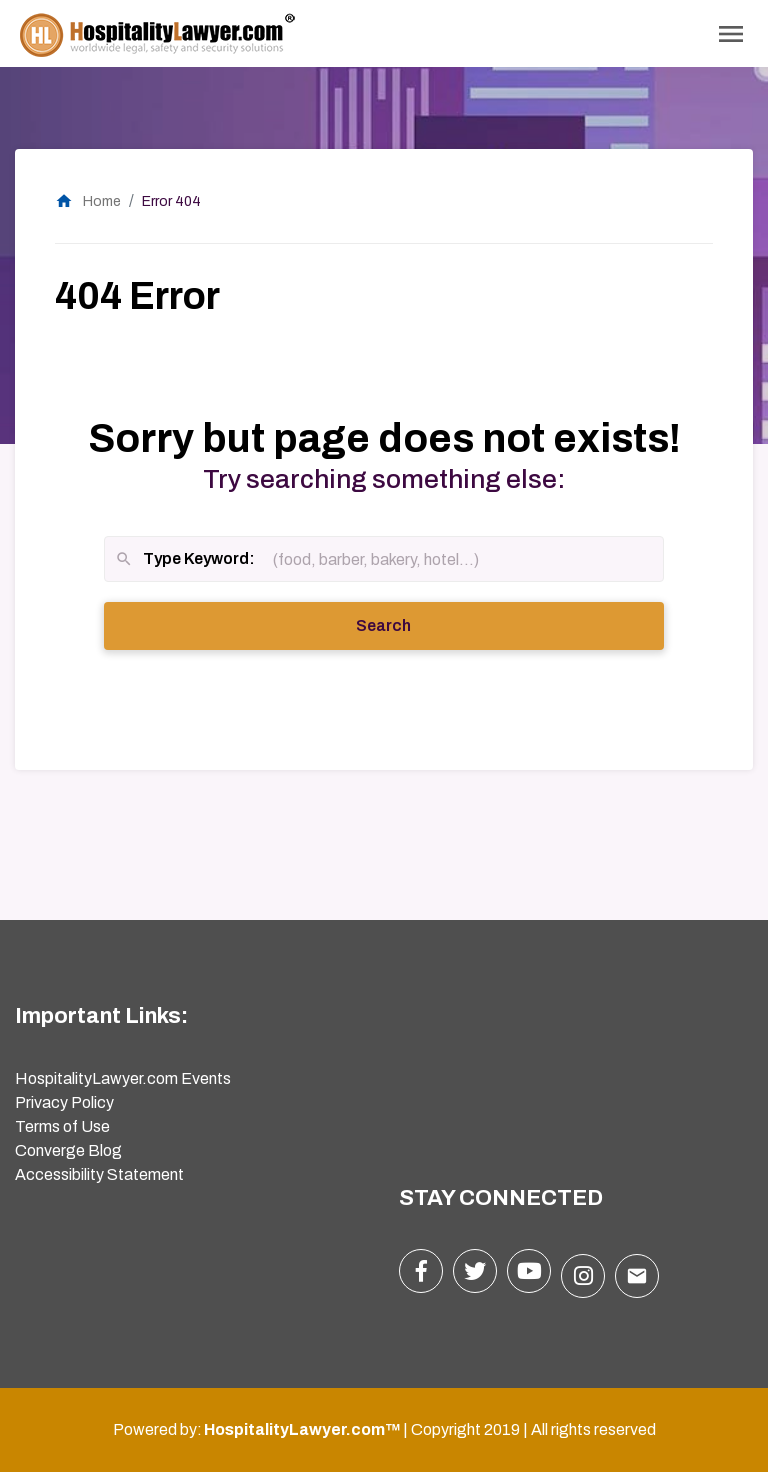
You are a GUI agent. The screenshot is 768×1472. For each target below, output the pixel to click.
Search (411, 624)
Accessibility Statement (99, 1174)
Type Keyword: (185, 560)
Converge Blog (68, 1150)
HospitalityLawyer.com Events (123, 1078)
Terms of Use (62, 1126)
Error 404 (171, 201)
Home (88, 201)
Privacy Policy (64, 1102)
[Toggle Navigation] (731, 34)
